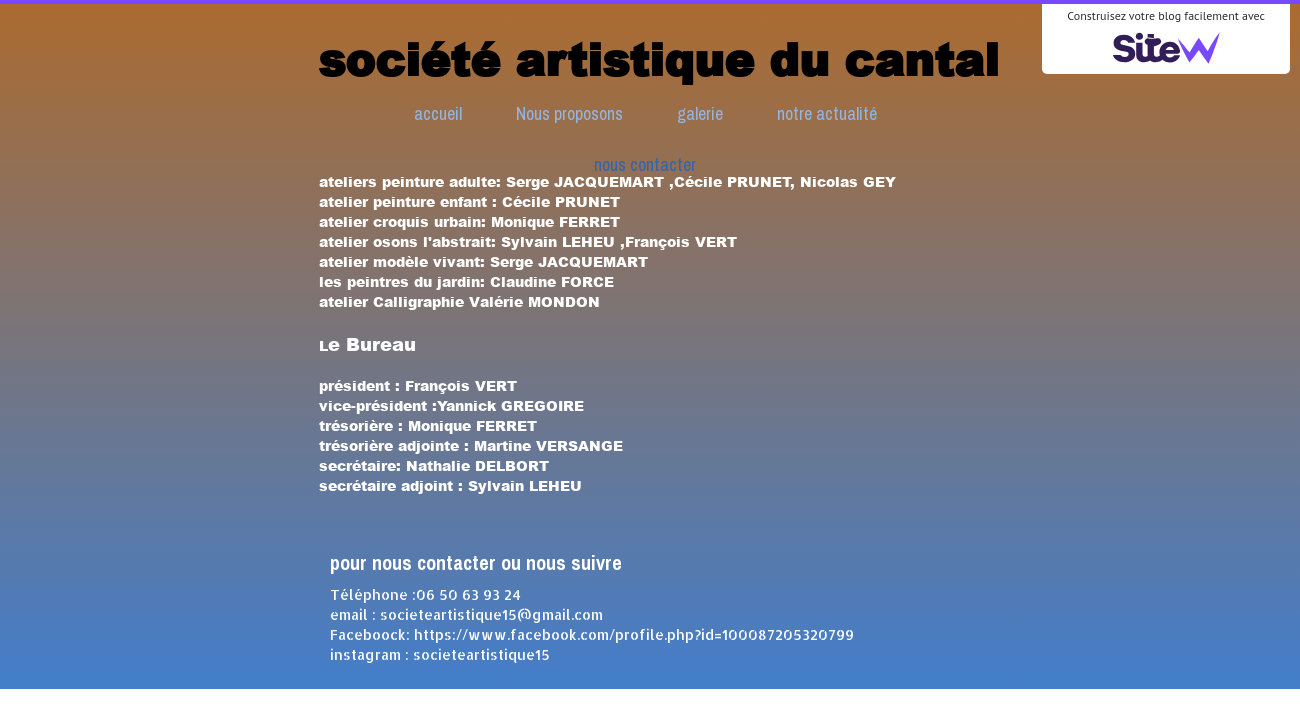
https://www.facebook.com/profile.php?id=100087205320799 (634, 634)
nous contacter (645, 164)
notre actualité (827, 113)
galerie (700, 113)
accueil (438, 113)
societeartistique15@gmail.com (491, 614)
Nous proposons (569, 113)
